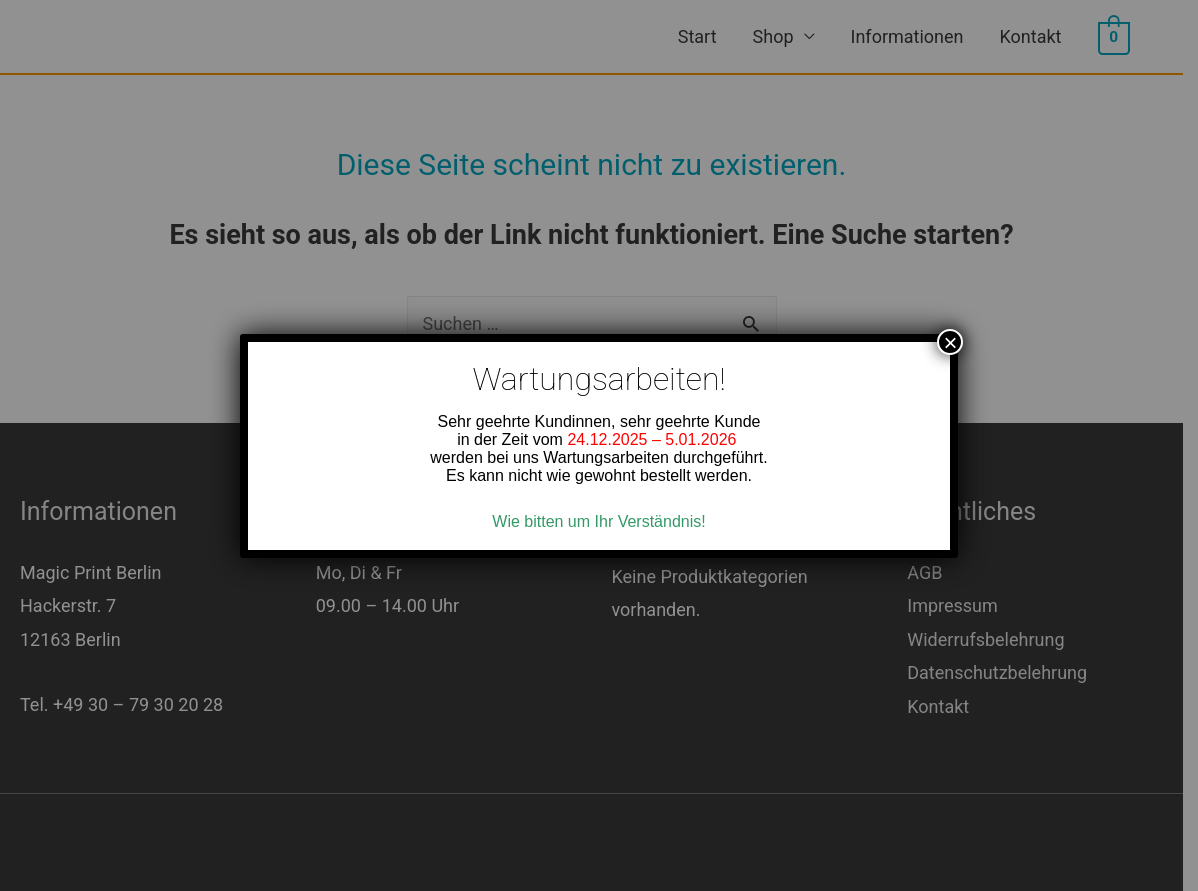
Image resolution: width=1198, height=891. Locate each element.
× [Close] (950, 342)
